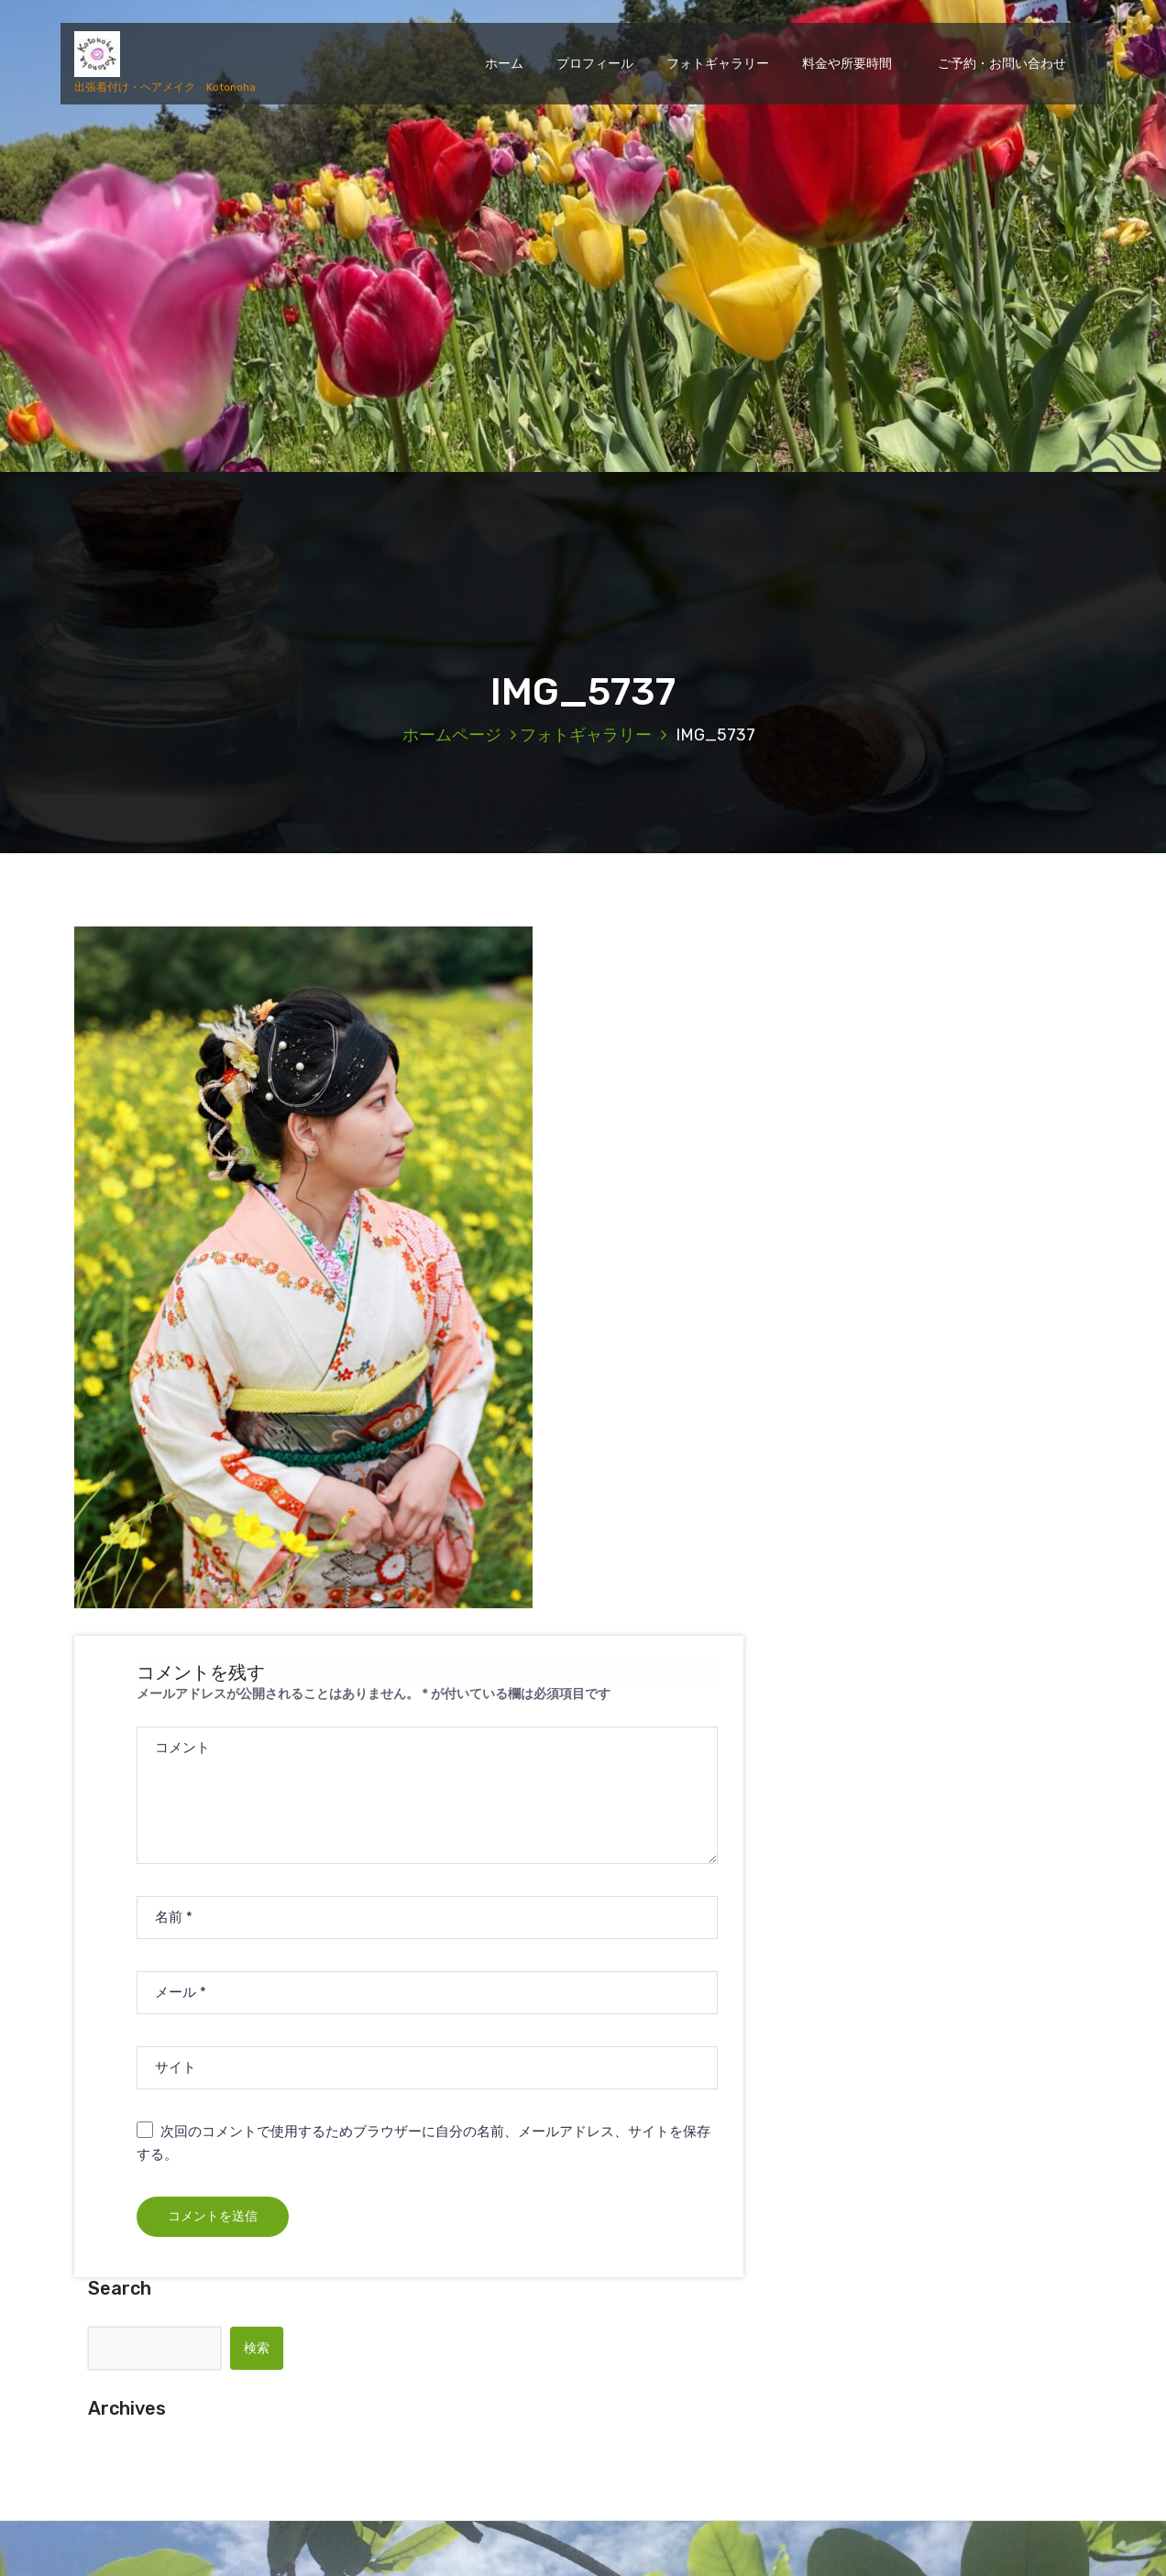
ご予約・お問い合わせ (995, 63)
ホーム (504, 63)
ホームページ (451, 735)
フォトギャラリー (717, 63)
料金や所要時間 (847, 63)
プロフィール (594, 63)
